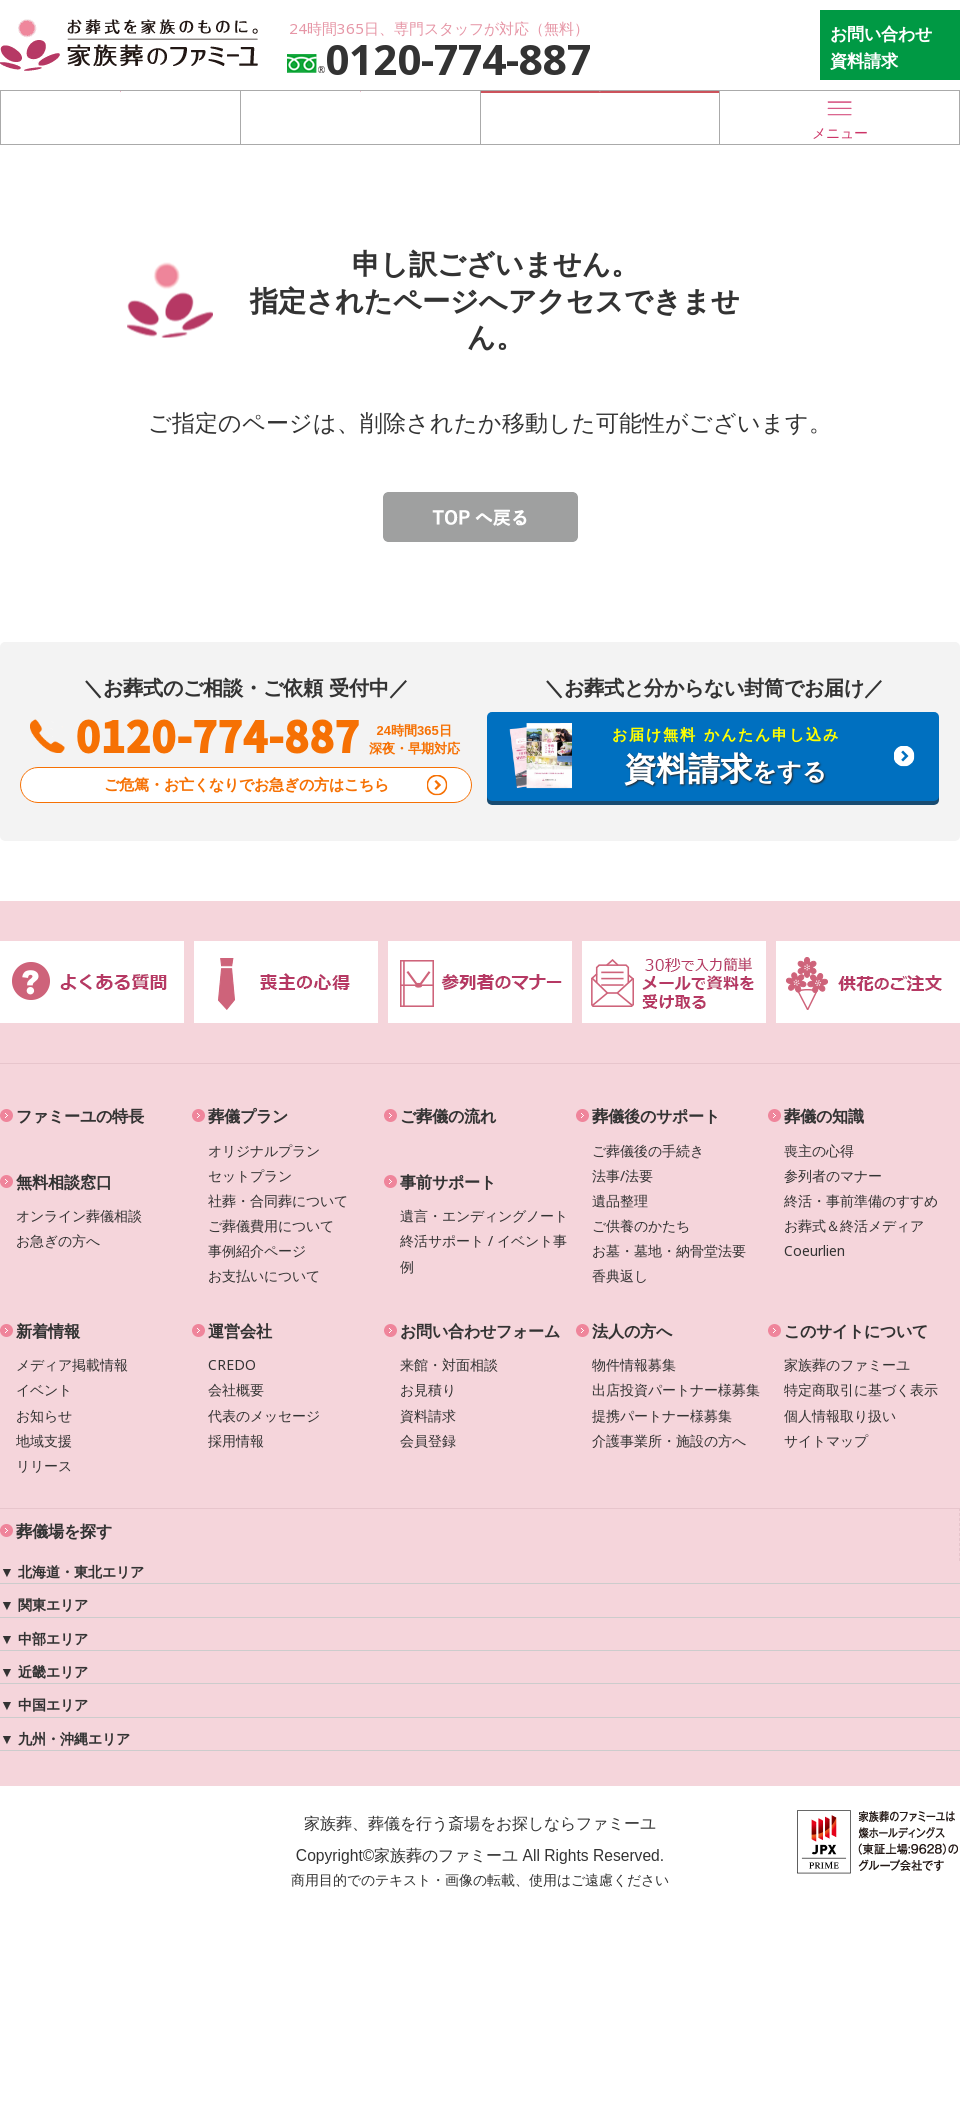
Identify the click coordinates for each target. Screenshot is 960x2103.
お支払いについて (264, 1275)
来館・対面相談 (449, 1364)
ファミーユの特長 (80, 1116)
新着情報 (48, 1331)
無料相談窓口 (64, 1182)
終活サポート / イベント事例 (483, 1253)
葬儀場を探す (120, 116)
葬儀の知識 (824, 1116)
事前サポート (448, 1182)
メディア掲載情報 (72, 1364)
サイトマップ (826, 1440)
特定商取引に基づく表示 (861, 1389)
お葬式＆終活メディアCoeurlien (854, 1238)
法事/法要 (622, 1175)
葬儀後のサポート (656, 1116)
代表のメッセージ (264, 1415)
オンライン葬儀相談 (79, 1215)
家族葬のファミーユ (847, 1364)
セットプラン (250, 1175)
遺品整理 (620, 1200)
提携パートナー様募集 (662, 1415)
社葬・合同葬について (278, 1200)
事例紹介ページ (257, 1250)
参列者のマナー (833, 1175)
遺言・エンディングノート (484, 1215)
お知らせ (44, 1415)
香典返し (620, 1275)
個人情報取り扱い (840, 1415)
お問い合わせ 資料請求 (881, 47)
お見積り (428, 1389)
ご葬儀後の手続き (648, 1150)
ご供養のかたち (641, 1225)
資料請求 (428, 1415)
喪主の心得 (819, 1150)
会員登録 (428, 1440)
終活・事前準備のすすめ (861, 1200)
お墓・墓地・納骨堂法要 (669, 1250)
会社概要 (236, 1389)
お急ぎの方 (600, 116)
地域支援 (44, 1440)
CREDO (232, 1364)
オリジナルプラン (264, 1150)
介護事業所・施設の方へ (669, 1440)
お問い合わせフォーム (480, 1331)
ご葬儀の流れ (448, 1116)
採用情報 (236, 1440)
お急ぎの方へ (58, 1240)
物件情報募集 (634, 1364)
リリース (44, 1465)
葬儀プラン (248, 1116)
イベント (44, 1389)
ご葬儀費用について (271, 1225)
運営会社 (240, 1331)
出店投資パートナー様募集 (676, 1389)
